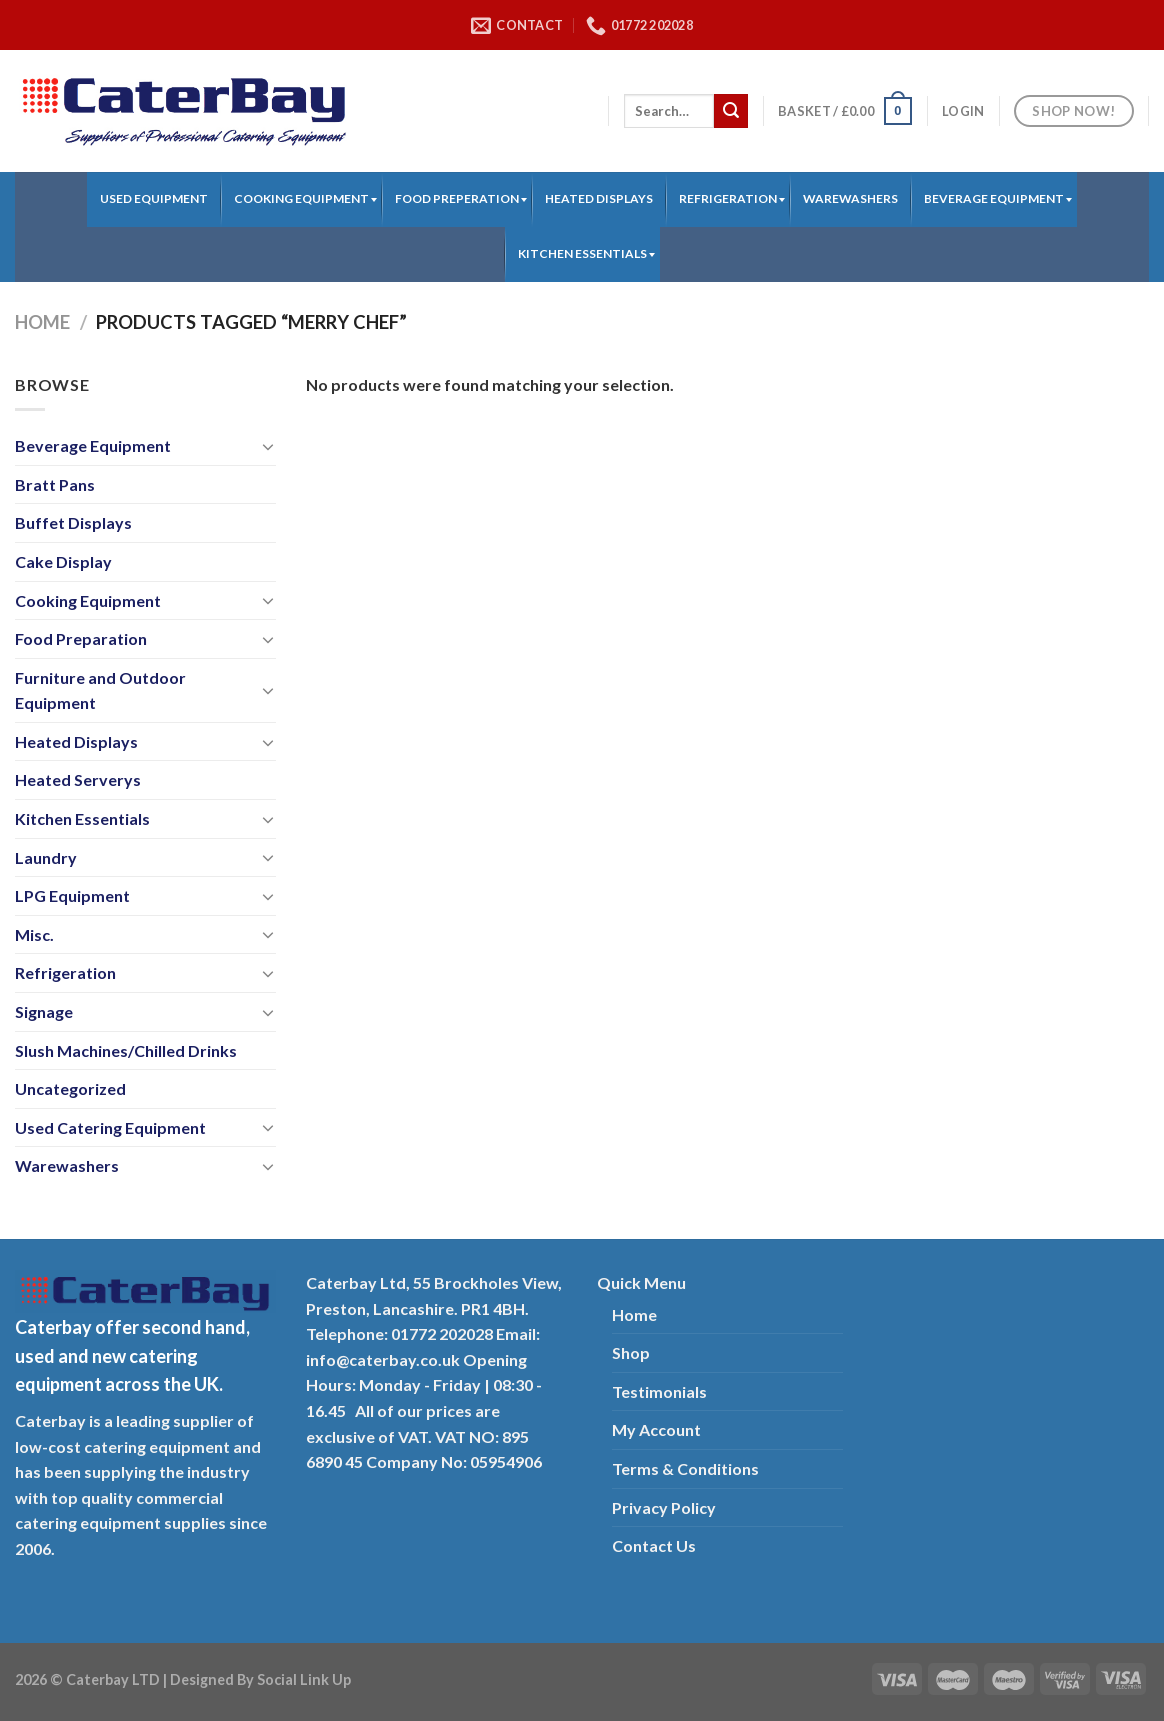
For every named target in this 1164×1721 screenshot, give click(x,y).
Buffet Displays (73, 522)
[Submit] (731, 111)
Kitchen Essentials (82, 818)
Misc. (34, 934)
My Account (656, 1429)
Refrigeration (65, 972)
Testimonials (659, 1391)
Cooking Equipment (88, 600)
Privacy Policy (664, 1507)
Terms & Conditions (685, 1468)
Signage (44, 1011)
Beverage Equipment (93, 445)
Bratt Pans (55, 484)
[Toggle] (268, 446)
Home (42, 322)
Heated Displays (76, 741)
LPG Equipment (72, 895)
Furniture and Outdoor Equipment (100, 690)
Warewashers (67, 1165)
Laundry (46, 857)
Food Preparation (81, 638)
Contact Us (654, 1545)
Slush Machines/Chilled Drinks (126, 1050)
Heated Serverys (78, 779)
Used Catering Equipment (110, 1127)
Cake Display (63, 561)
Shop (631, 1352)
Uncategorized (70, 1088)
